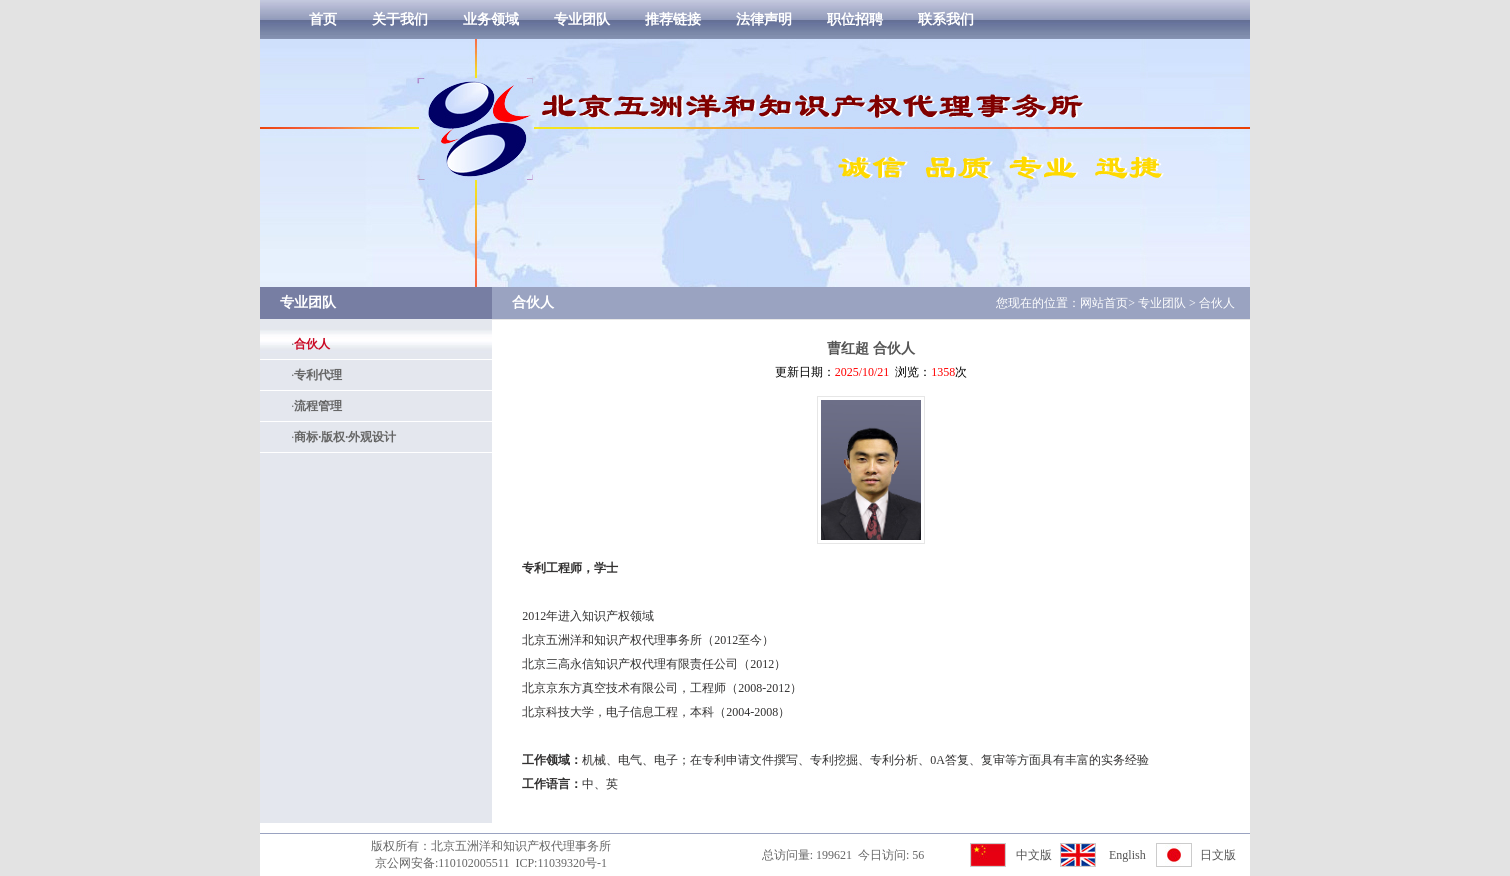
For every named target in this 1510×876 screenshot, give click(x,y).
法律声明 (764, 19)
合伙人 (312, 344)
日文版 (1218, 855)
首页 (323, 19)
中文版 (1034, 855)
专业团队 (582, 19)
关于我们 (400, 19)
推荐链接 (673, 19)
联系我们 (946, 19)
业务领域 (491, 19)
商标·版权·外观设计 (345, 437)
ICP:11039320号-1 (561, 863)
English (1127, 855)
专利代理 (318, 375)
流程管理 (318, 406)
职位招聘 (855, 19)
